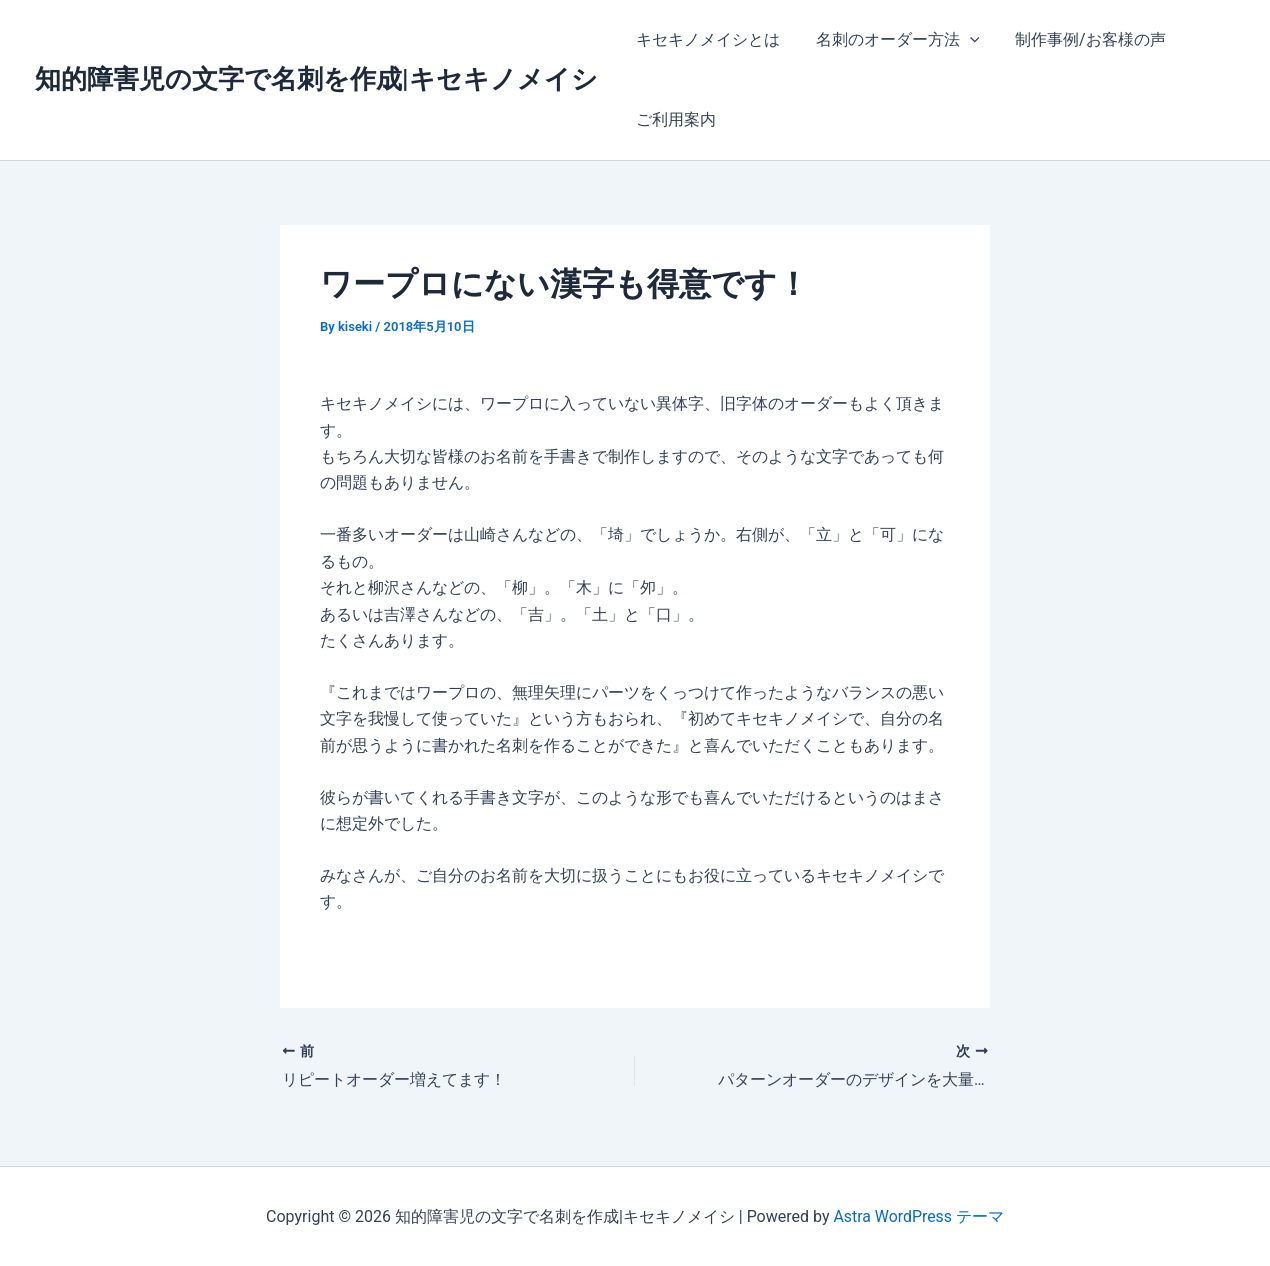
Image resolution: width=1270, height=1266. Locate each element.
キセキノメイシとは (706, 39)
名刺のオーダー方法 (892, 40)
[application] (964, 40)
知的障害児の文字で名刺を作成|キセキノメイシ (316, 79)
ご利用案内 (674, 119)
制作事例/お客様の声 (1080, 39)
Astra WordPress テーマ (918, 1215)
